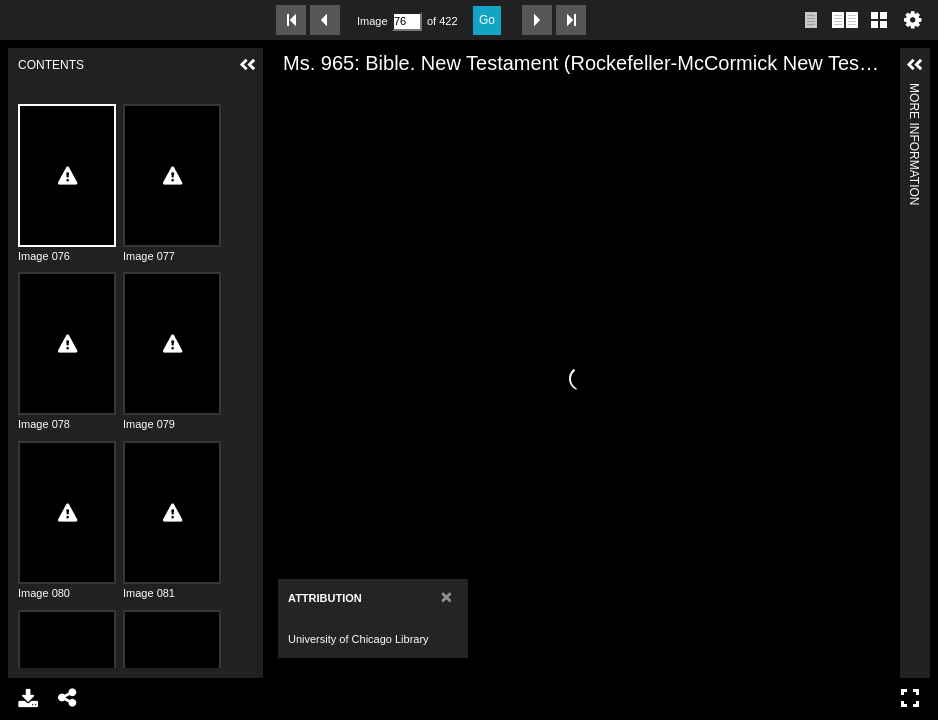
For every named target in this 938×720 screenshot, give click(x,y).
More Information (914, 91)
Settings (913, 20)
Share (68, 698)
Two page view (845, 20)
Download (28, 698)
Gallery (879, 20)
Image (372, 21)
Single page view (811, 20)
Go (487, 20)
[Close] (446, 596)
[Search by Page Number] (407, 21)
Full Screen (910, 698)
